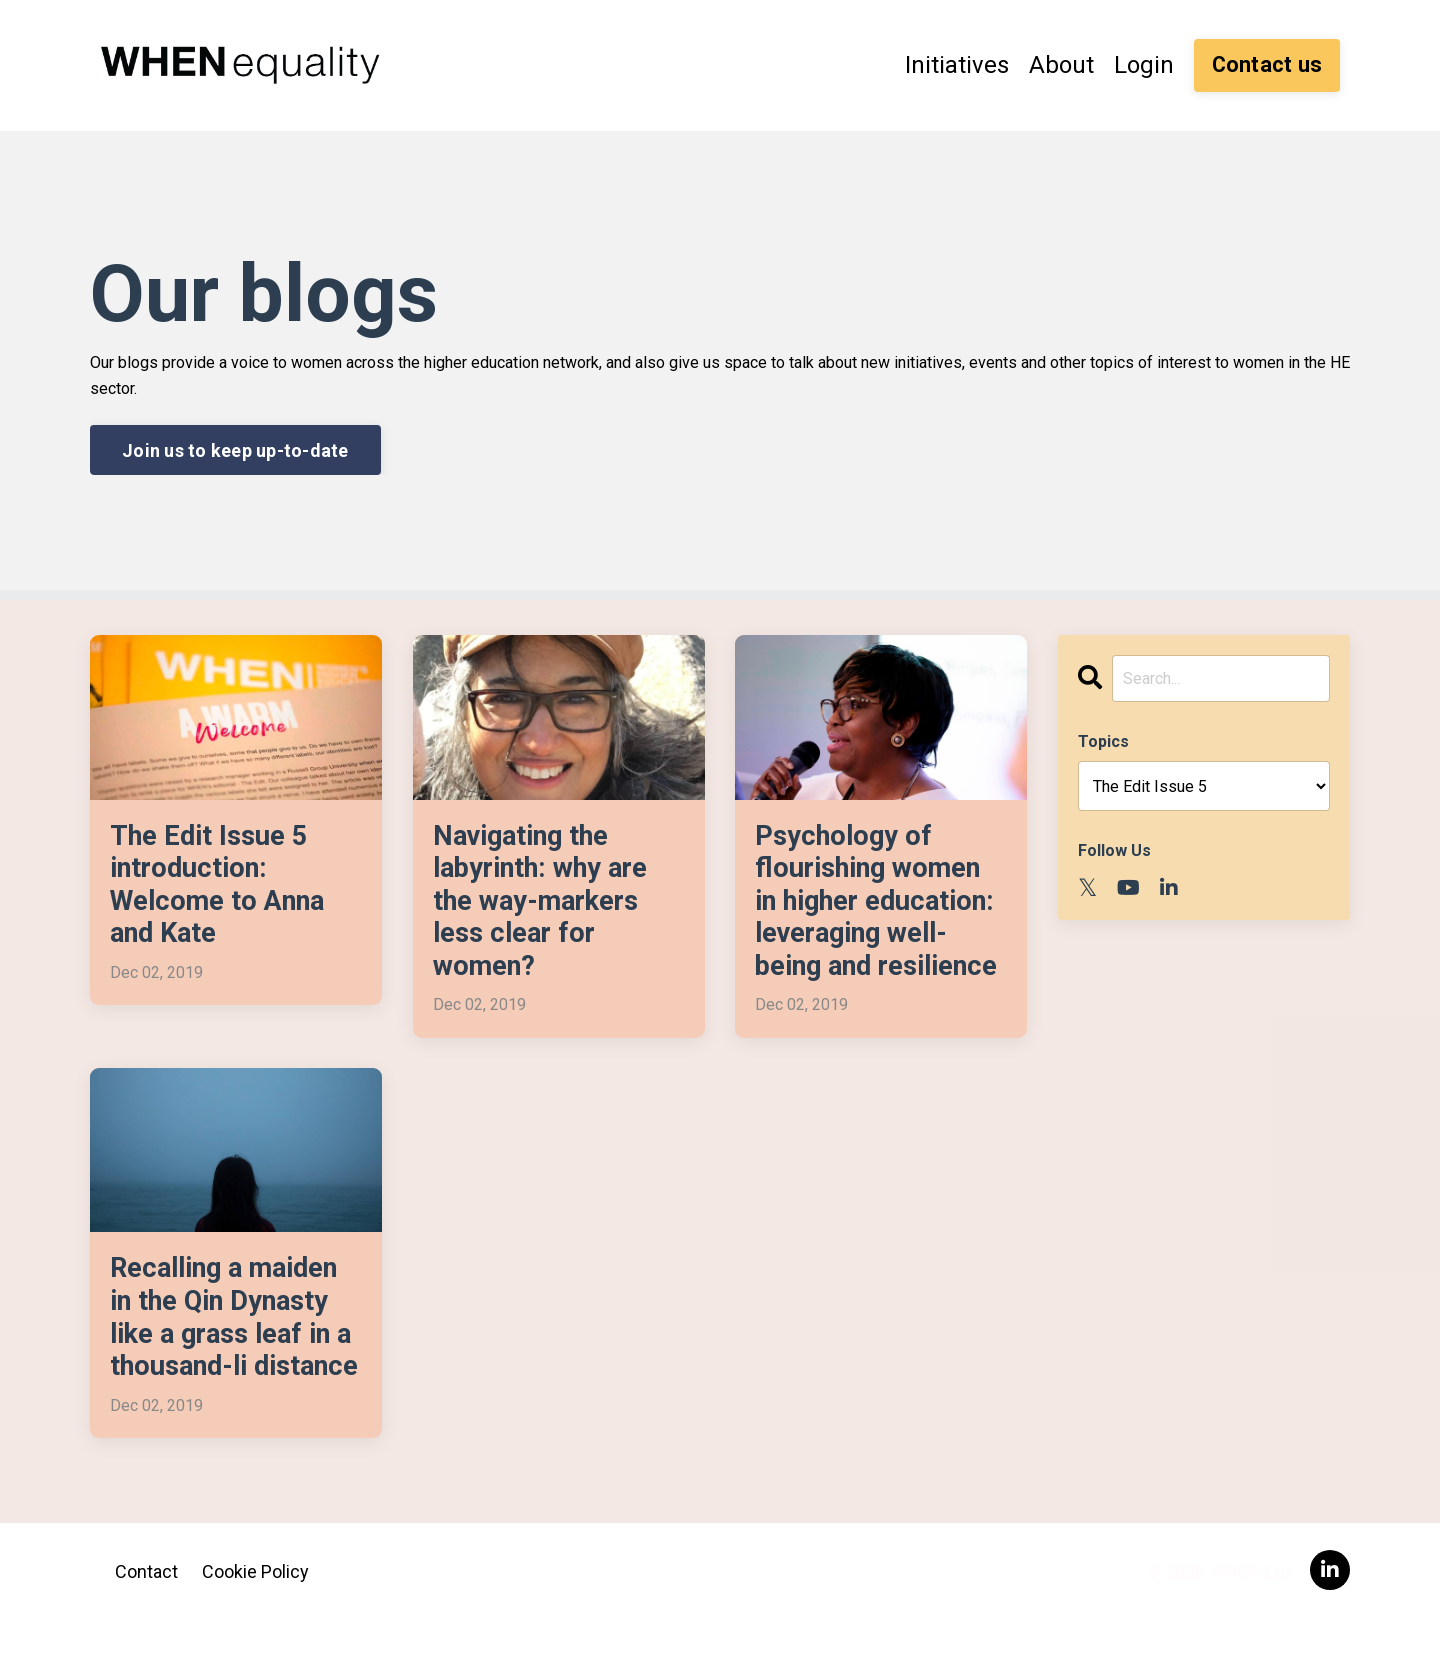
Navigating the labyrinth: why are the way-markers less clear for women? (544, 902)
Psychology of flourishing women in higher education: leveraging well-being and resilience (881, 902)
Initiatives (957, 65)
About (1061, 65)
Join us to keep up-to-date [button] (235, 449)
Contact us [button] (1267, 64)
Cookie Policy (255, 1613)
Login (1144, 65)
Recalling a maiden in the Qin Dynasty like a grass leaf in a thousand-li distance (229, 1340)
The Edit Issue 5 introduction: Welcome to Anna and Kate (222, 886)
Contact (146, 1613)
